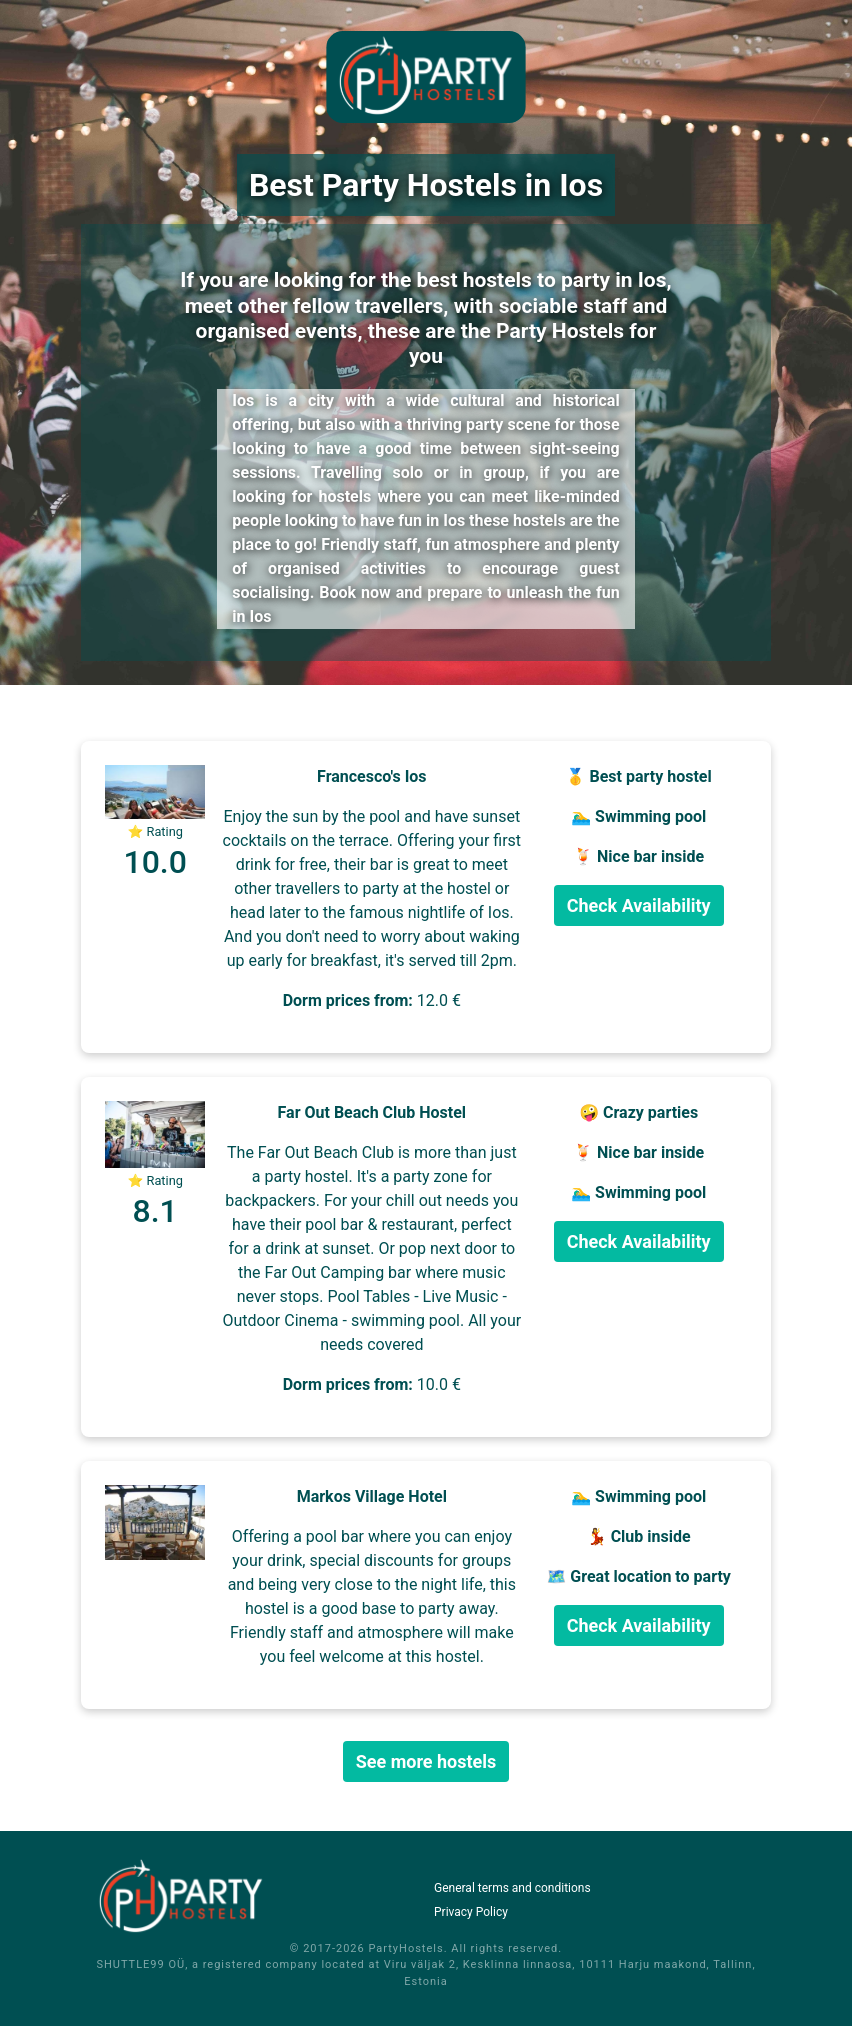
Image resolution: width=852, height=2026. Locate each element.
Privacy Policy (471, 1912)
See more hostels (426, 1761)
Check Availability (639, 905)
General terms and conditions (512, 1888)
